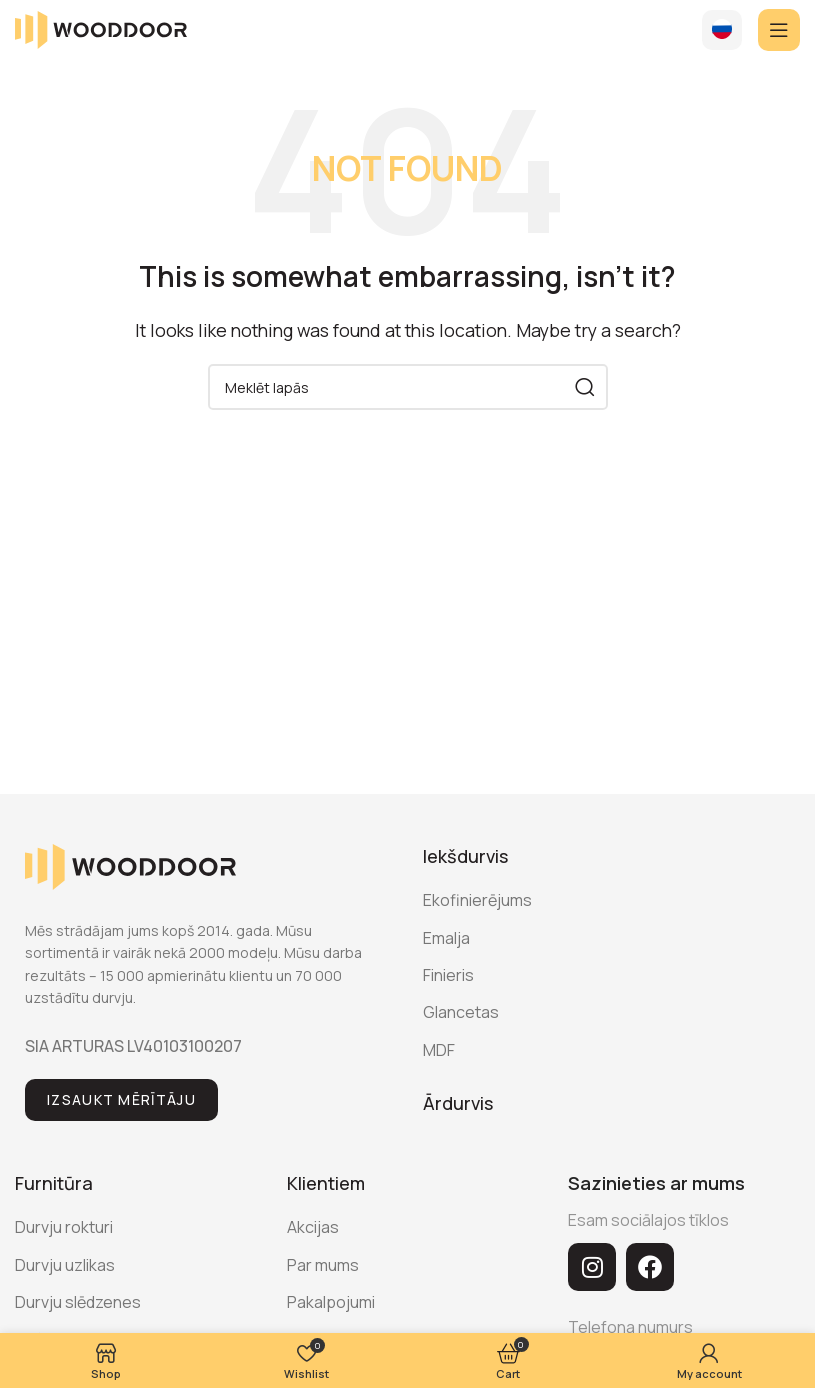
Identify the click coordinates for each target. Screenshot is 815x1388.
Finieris (448, 975)
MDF (439, 1050)
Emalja (446, 938)
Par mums (323, 1265)
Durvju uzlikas (65, 1265)
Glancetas (461, 1012)
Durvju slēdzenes (78, 1302)
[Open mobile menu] (779, 30)
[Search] (408, 387)
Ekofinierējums (477, 900)
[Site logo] (101, 28)
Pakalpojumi (331, 1302)
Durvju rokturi (64, 1227)
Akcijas (313, 1227)
